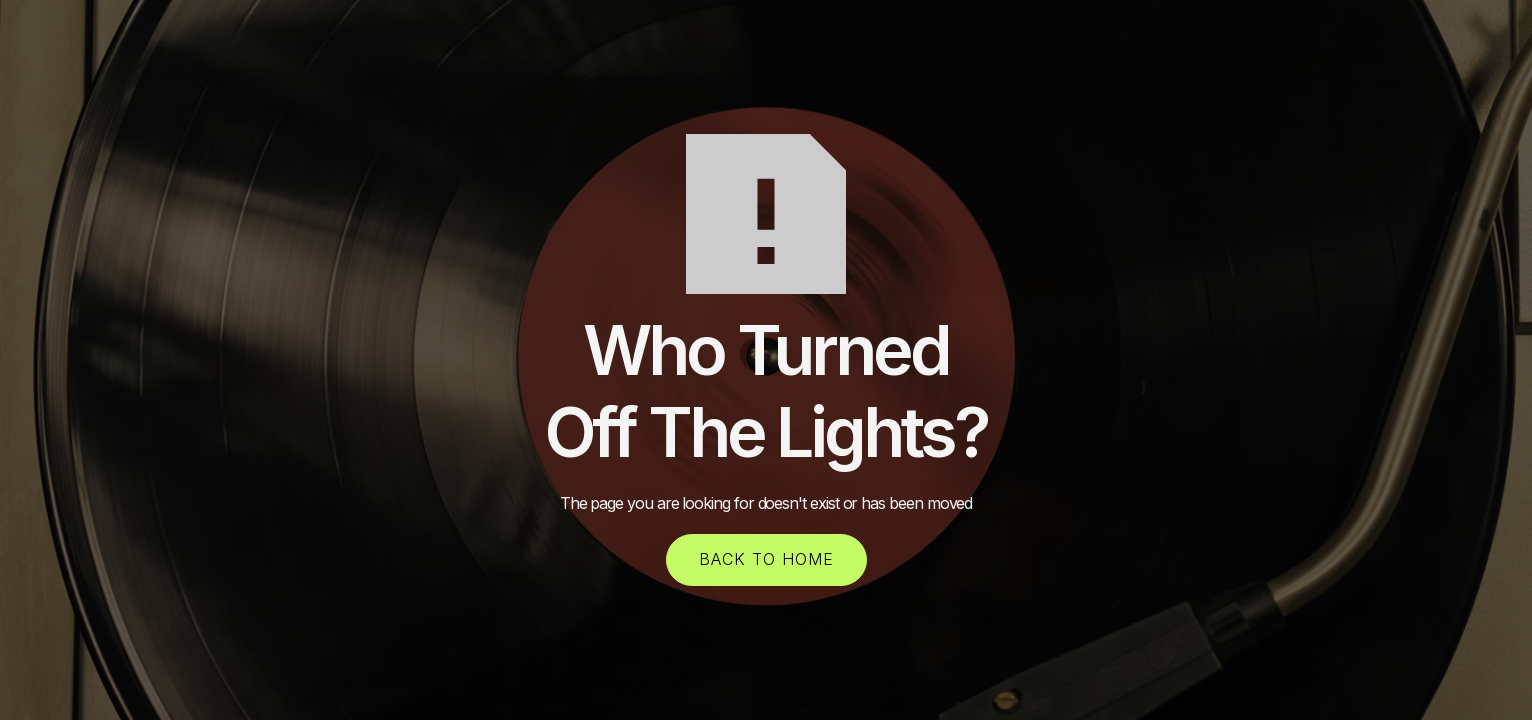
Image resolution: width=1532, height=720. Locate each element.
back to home (766, 559)
